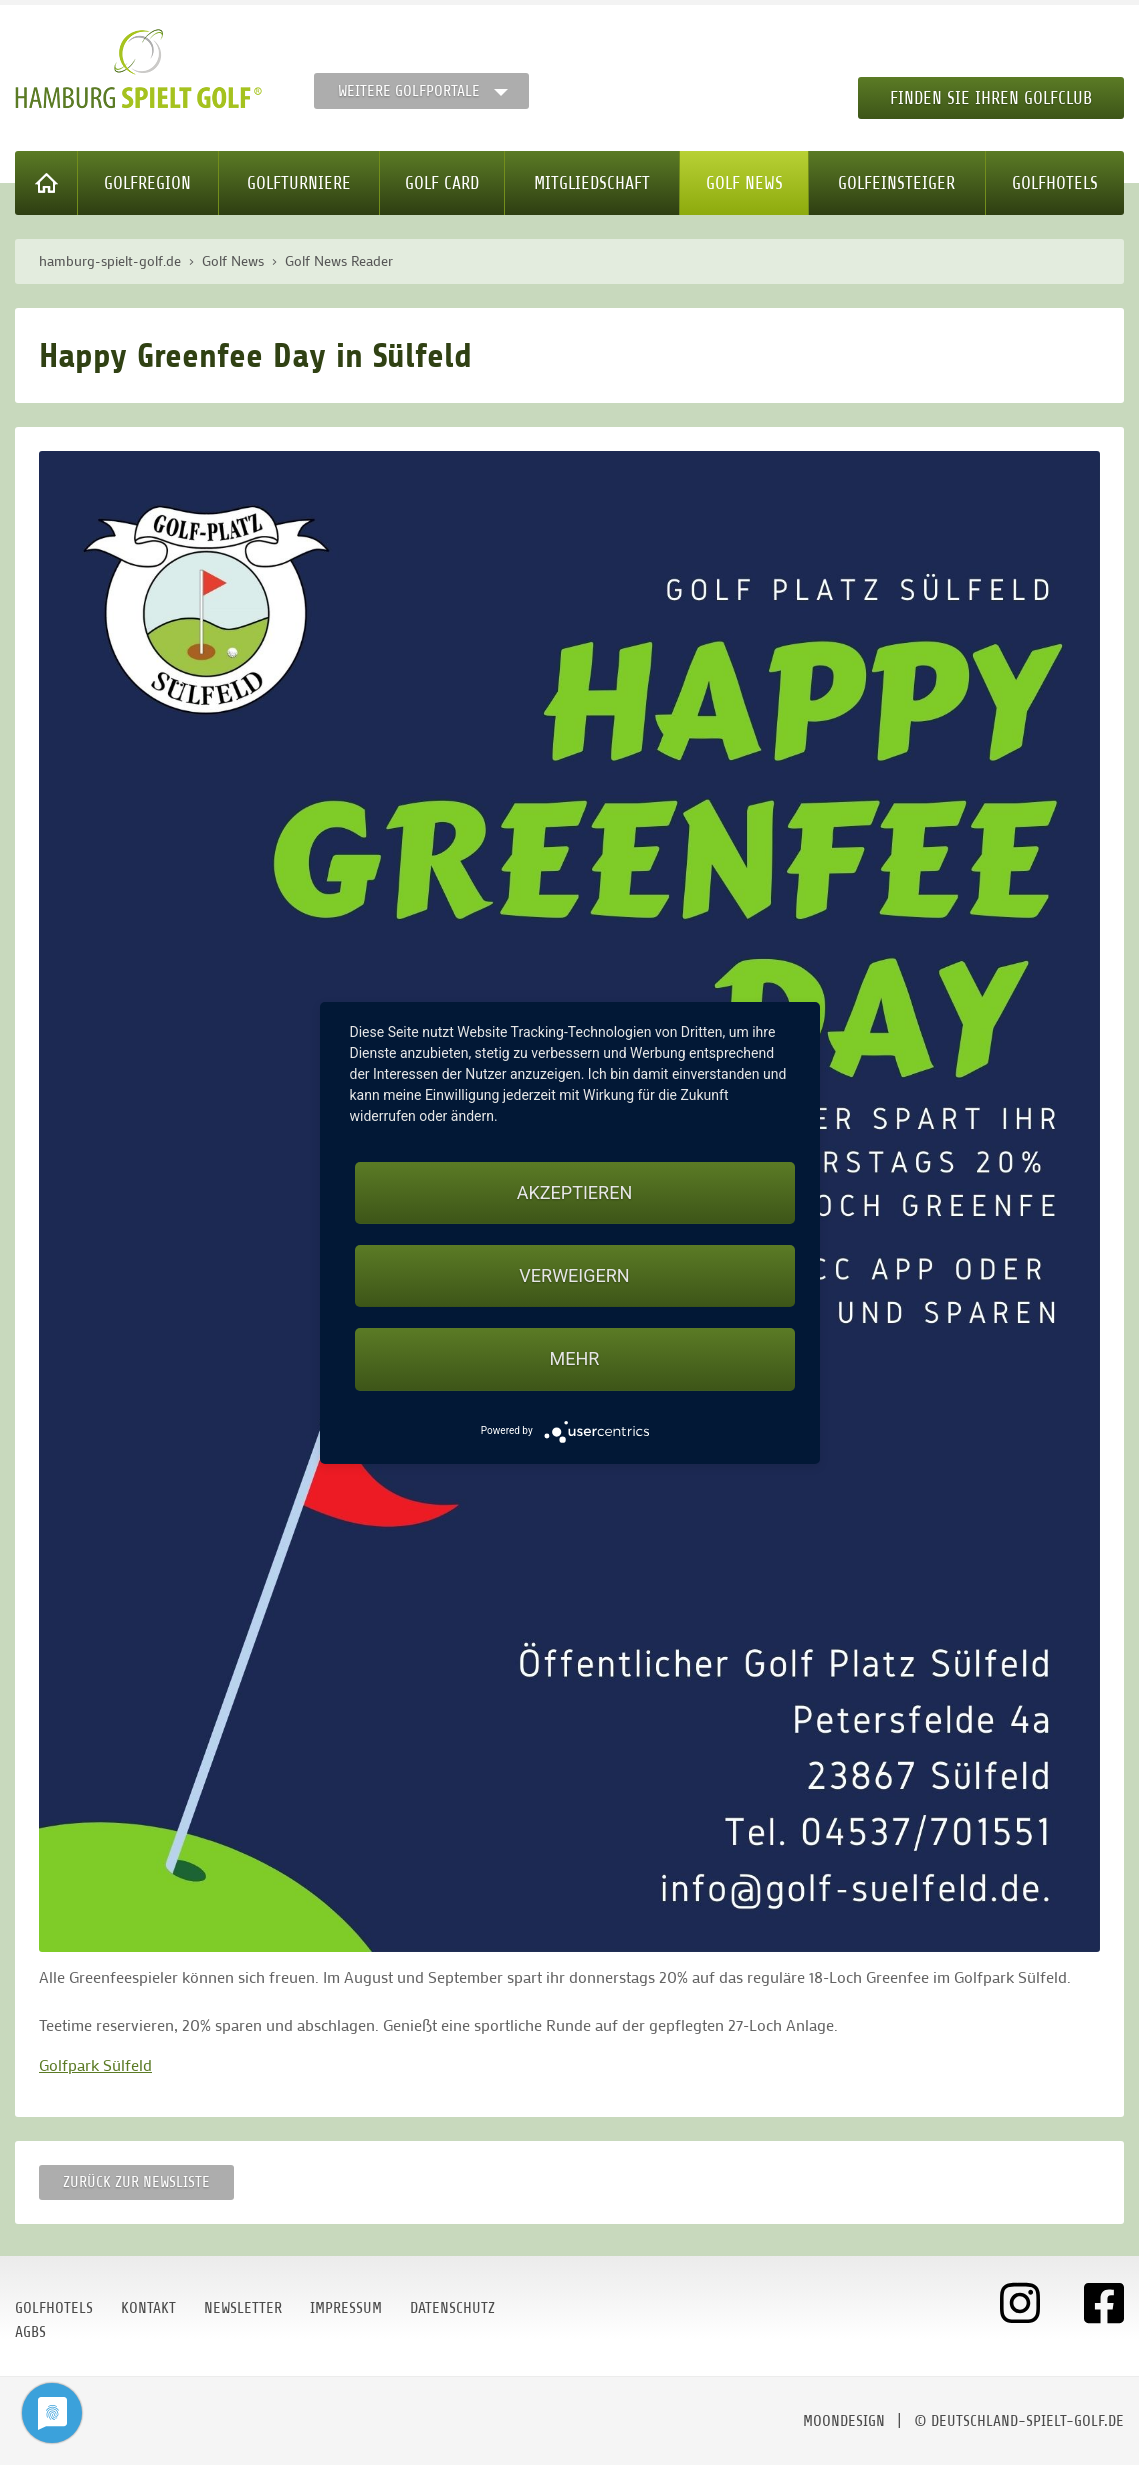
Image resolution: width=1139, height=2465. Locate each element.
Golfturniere (299, 183)
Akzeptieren (574, 1192)
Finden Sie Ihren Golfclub (991, 98)
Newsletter (243, 2308)
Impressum (346, 2308)
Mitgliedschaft (592, 183)
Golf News (744, 183)
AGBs (30, 2332)
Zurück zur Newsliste (136, 2182)
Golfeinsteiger (896, 183)
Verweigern (574, 1275)
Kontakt (148, 2308)
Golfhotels (1055, 183)
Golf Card (442, 183)
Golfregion (147, 183)
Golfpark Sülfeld (95, 2064)
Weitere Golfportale (409, 91)
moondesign (844, 2421)
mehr (575, 1358)
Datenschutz (452, 2308)
